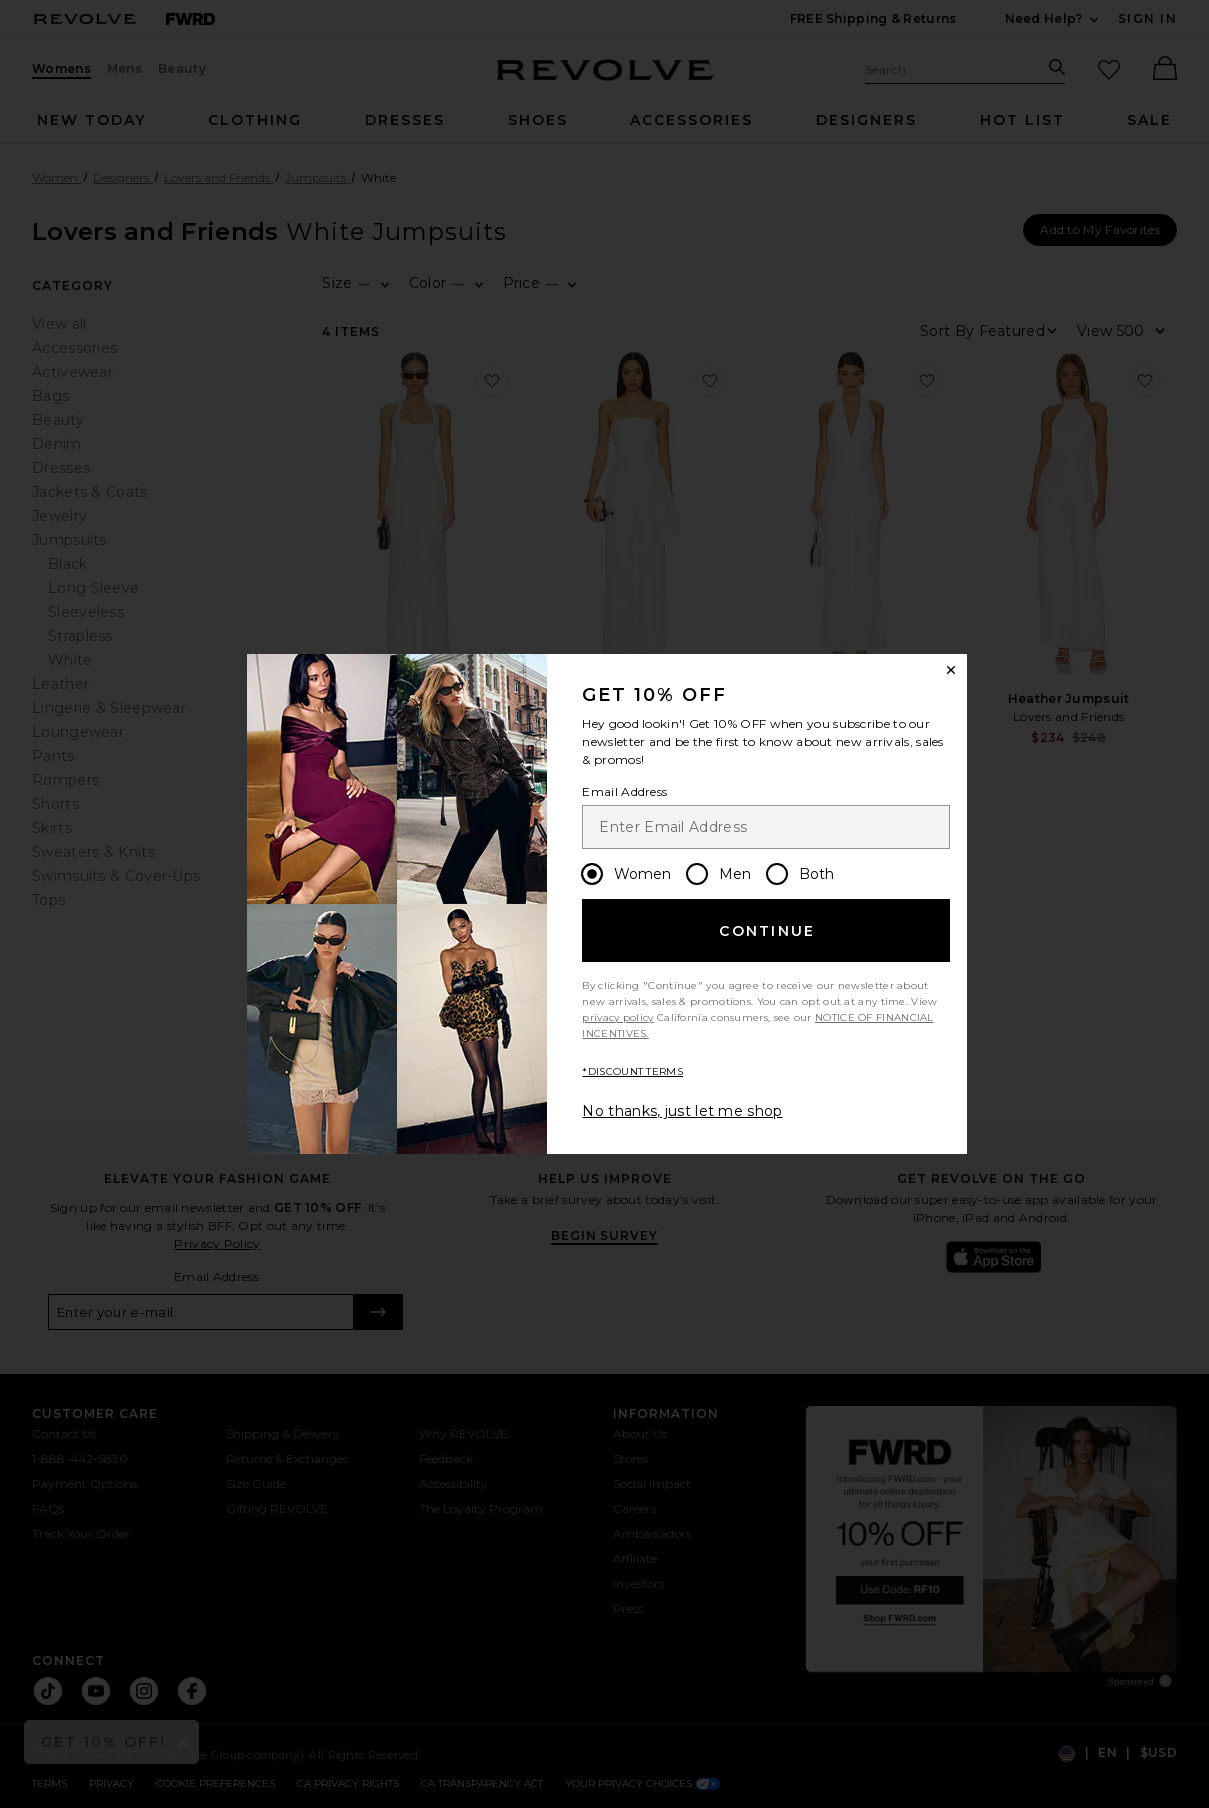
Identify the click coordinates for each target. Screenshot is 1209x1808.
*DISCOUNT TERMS (632, 1071)
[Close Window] (951, 670)
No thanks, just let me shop (682, 1111)
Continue (767, 931)
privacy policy (617, 1017)
